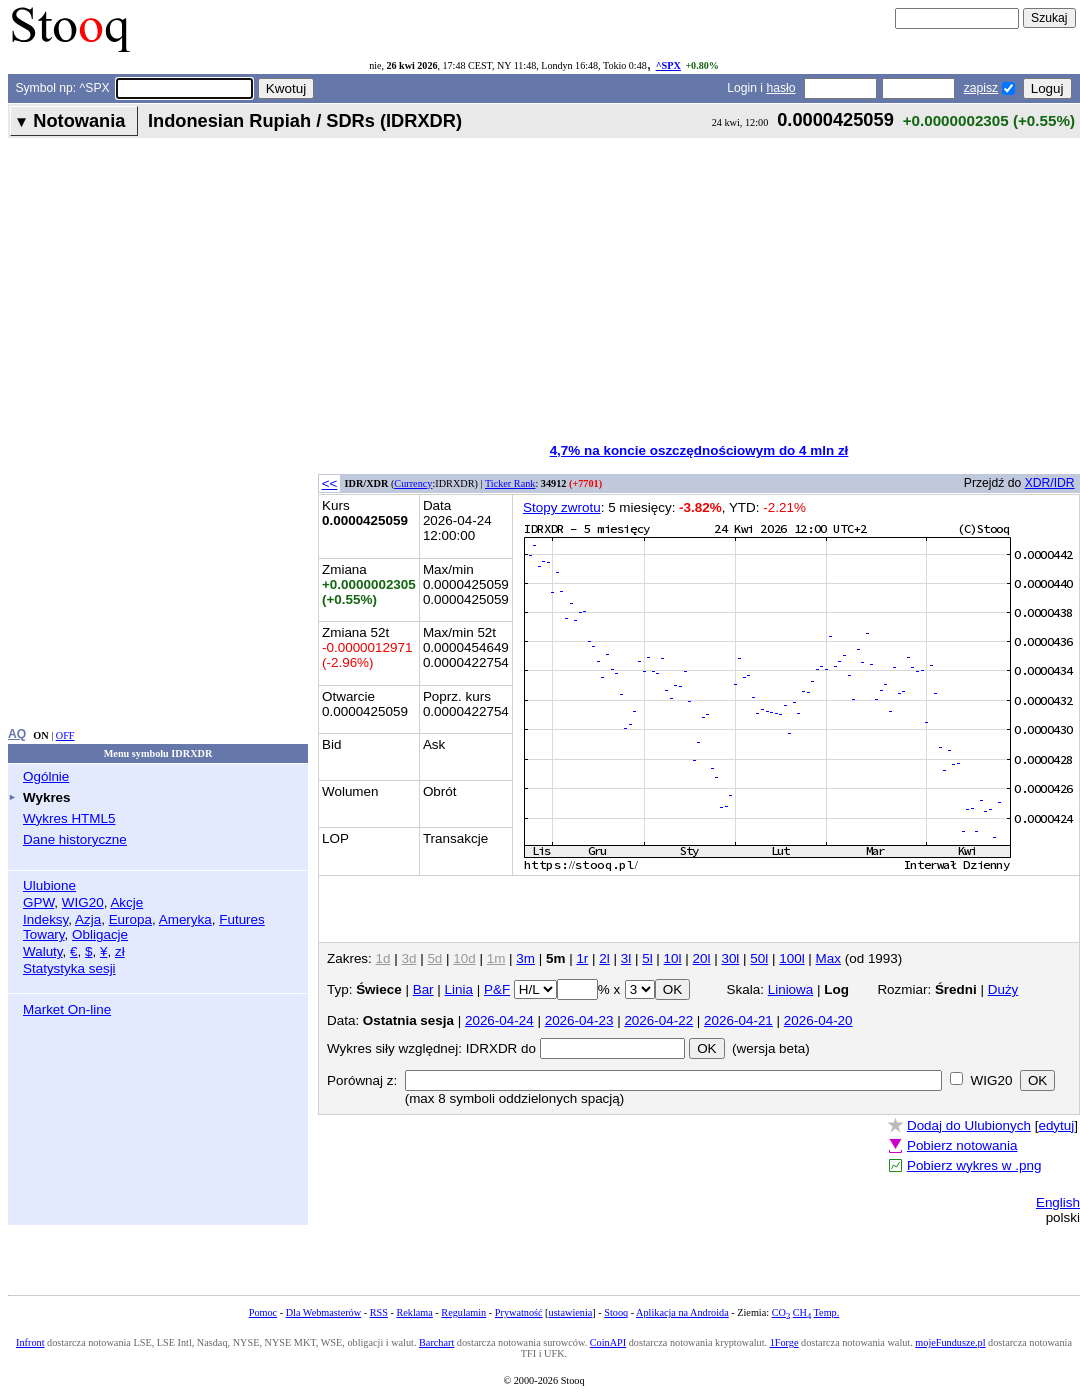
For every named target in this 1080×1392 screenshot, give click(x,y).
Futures (242, 919)
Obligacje (100, 934)
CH (802, 1312)
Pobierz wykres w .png (974, 1165)
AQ (17, 734)
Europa (130, 919)
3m (525, 958)
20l (702, 958)
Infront (30, 1342)
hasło (780, 88)
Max (828, 958)
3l (626, 958)
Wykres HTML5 (69, 818)
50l (759, 958)
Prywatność (519, 1312)
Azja (88, 919)
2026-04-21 (738, 1020)
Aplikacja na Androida (682, 1312)
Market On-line (67, 1009)
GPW (38, 902)
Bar (423, 989)
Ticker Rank (510, 483)
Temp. (827, 1312)
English (1058, 1202)
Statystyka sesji (69, 968)
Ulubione (49, 885)
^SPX (668, 65)
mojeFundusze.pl (950, 1342)
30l (730, 958)
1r (582, 958)
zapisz (981, 88)
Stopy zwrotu (562, 507)
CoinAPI (608, 1342)
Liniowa (791, 989)
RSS (379, 1312)
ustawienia (571, 1312)
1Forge (784, 1342)
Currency (413, 483)
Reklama (414, 1312)
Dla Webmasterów (323, 1312)
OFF (65, 735)
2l (604, 958)
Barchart (436, 1342)
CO (781, 1312)
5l (647, 958)
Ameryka (185, 919)
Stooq (616, 1312)
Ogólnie (46, 776)
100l (791, 958)
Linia (459, 989)
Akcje (126, 902)
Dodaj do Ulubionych (969, 1125)
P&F (497, 989)
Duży (1003, 989)
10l (673, 958)
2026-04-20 (818, 1020)
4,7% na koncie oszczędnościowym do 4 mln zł (699, 450)
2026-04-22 (658, 1020)
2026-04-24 (499, 1020)
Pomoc (263, 1312)
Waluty (43, 951)
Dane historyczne (75, 839)
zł (120, 951)
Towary (44, 934)
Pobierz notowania (962, 1145)
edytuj (1056, 1125)
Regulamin (463, 1312)
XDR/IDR (1050, 483)
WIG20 (83, 902)
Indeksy (45, 919)
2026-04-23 (579, 1020)
